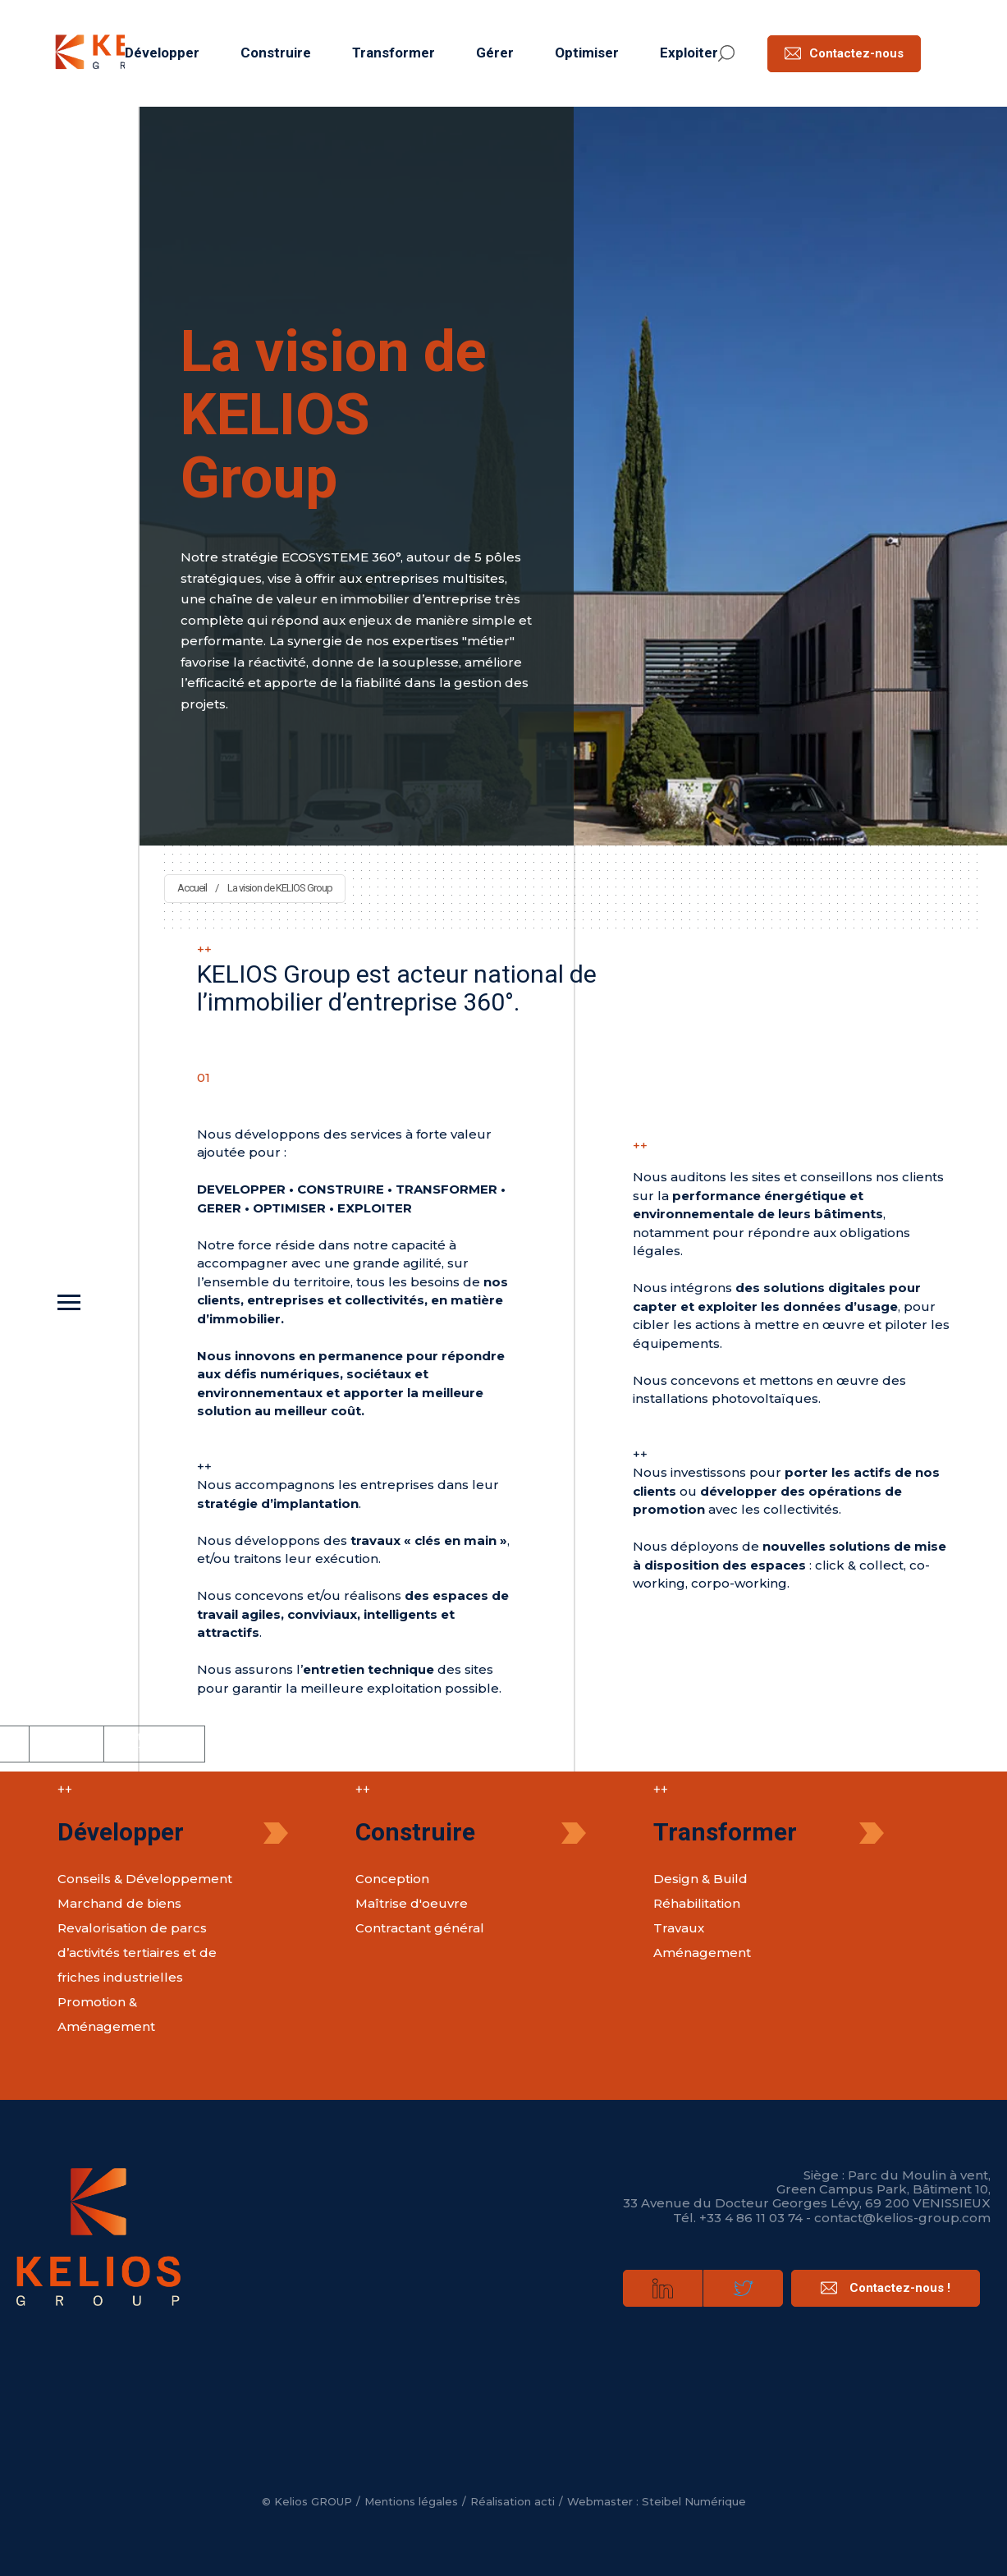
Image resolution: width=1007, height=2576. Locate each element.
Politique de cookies (66, 1744)
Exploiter (689, 52)
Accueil (192, 888)
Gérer (495, 52)
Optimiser (587, 52)
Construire (275, 52)
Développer (162, 52)
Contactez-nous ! (885, 2288)
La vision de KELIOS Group (279, 888)
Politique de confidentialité (154, 1743)
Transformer (393, 52)
